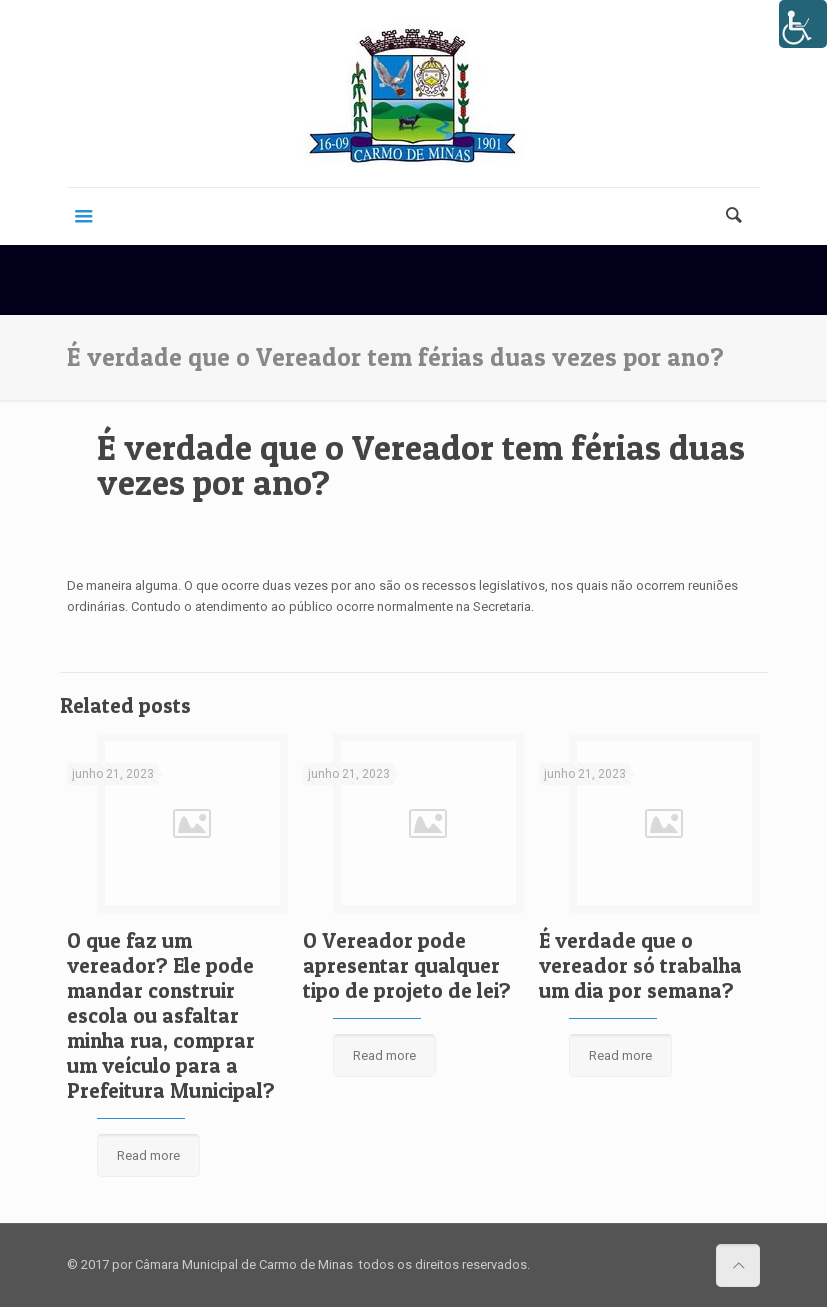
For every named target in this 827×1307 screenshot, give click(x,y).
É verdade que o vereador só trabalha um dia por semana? (640, 965)
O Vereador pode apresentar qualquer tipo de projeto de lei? (407, 965)
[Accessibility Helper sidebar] (803, 24)
